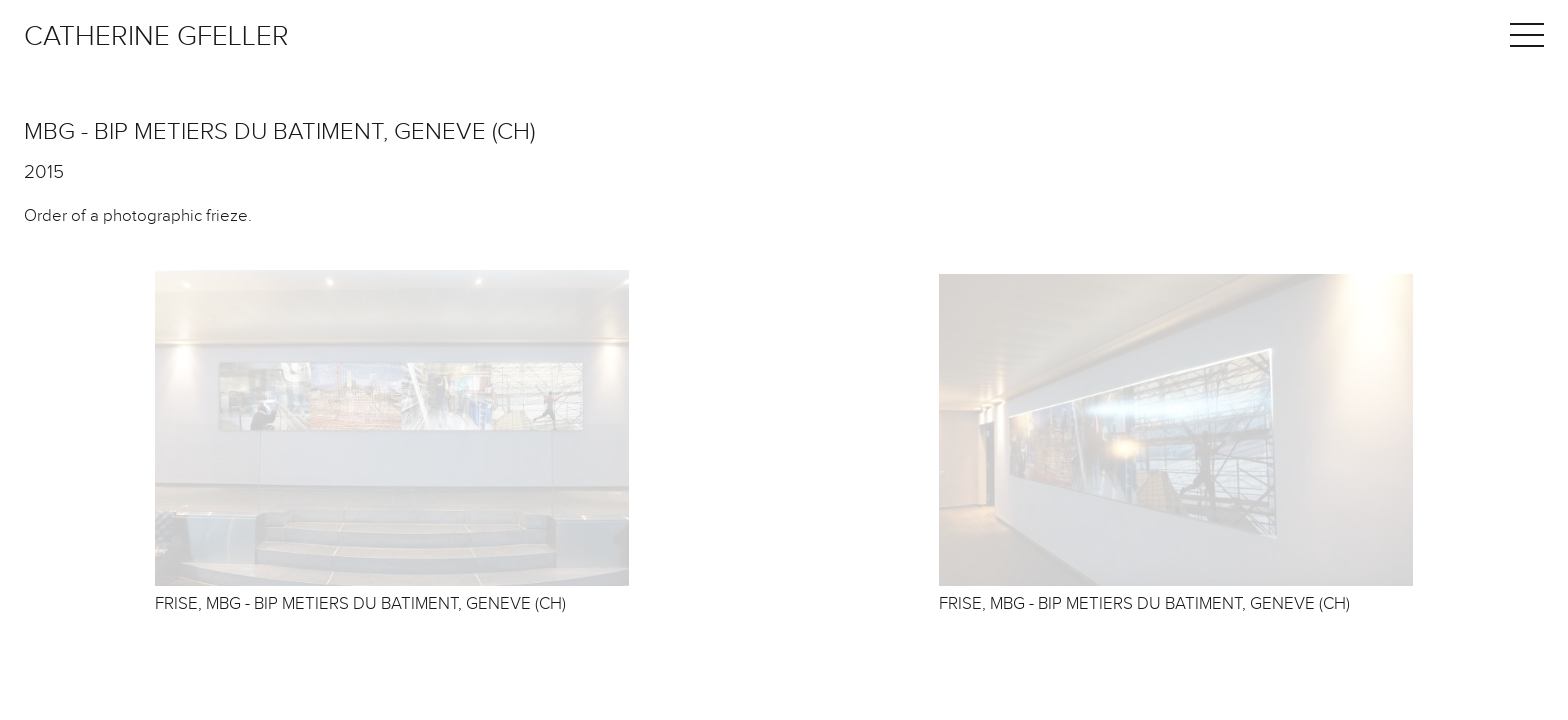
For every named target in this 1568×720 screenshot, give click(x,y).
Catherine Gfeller (156, 36)
